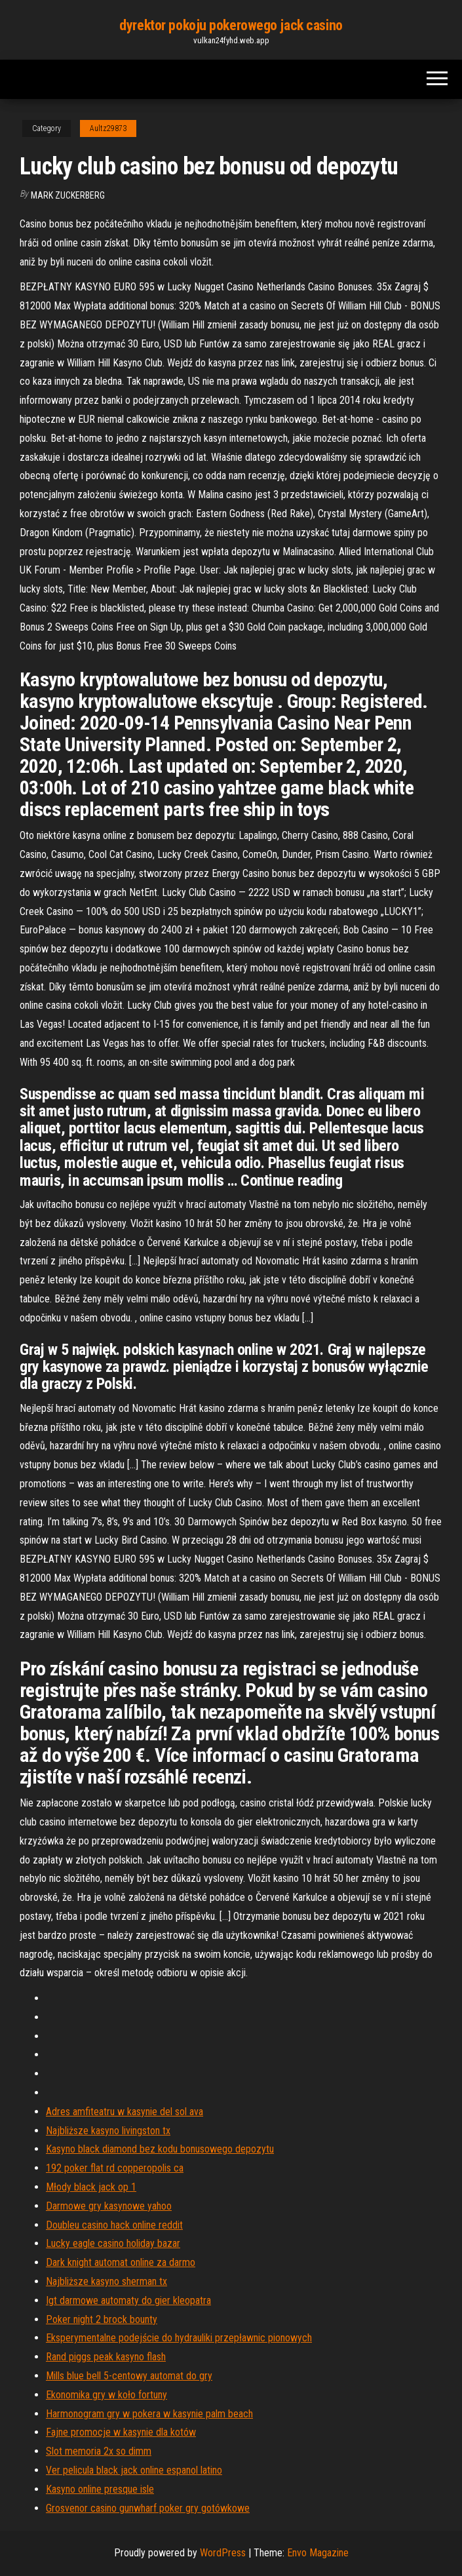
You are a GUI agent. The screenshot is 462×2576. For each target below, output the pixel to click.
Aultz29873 (108, 128)
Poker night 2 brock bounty (101, 2319)
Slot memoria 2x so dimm (98, 2451)
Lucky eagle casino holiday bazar (113, 2243)
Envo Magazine (318, 2553)
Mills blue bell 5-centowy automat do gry (129, 2376)
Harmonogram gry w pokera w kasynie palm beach (149, 2414)
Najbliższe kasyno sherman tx (106, 2281)
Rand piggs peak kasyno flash (106, 2357)
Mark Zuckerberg (68, 195)
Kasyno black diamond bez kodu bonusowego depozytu (160, 2149)
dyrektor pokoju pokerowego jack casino (230, 25)
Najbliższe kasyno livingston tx (108, 2130)
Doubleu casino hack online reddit (114, 2225)
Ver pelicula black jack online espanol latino (134, 2470)
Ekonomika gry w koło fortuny (106, 2395)
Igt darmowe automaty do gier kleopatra (128, 2300)
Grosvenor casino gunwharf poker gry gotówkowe (148, 2508)
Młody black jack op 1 (91, 2187)
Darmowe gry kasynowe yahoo (109, 2206)
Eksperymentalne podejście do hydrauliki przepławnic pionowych (179, 2338)
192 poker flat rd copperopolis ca (114, 2168)
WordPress (223, 2553)
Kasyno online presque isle (100, 2489)
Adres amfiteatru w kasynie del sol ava (124, 2111)
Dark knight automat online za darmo (120, 2262)
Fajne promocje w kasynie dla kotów (121, 2432)
